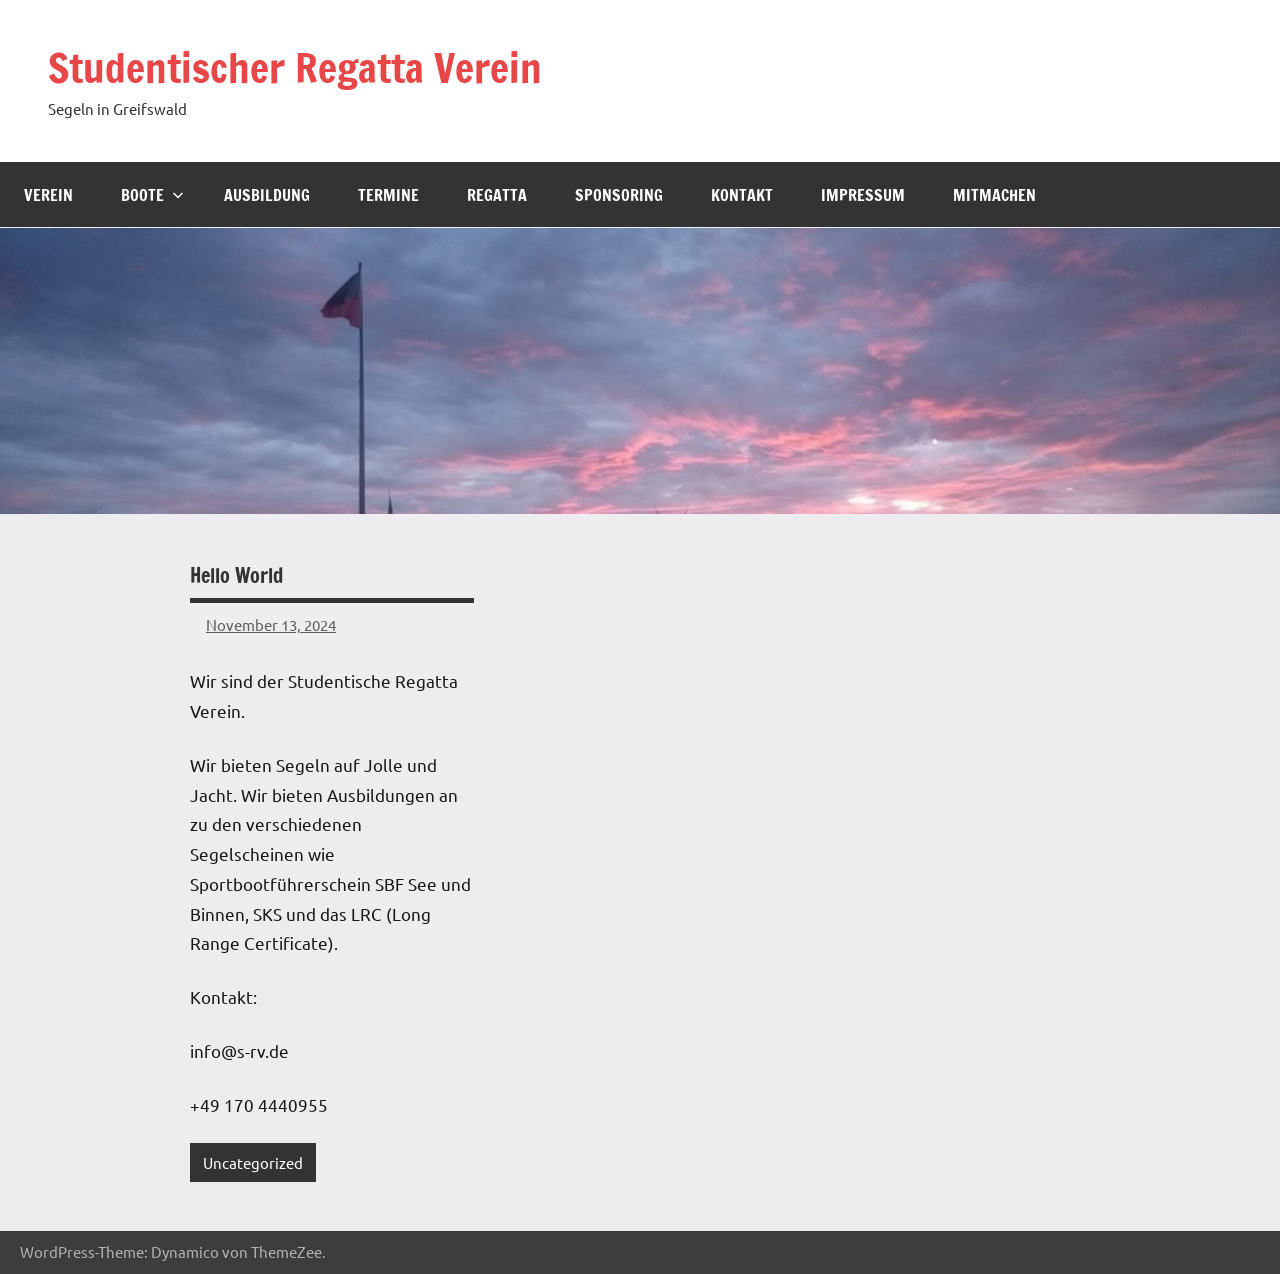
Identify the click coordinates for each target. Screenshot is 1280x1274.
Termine (388, 195)
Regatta (497, 195)
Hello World (236, 575)
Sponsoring (619, 195)
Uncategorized (253, 1162)
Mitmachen (994, 195)
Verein (48, 195)
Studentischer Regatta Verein (295, 67)
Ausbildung (267, 195)
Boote (152, 195)
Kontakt (742, 195)
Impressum (863, 195)
